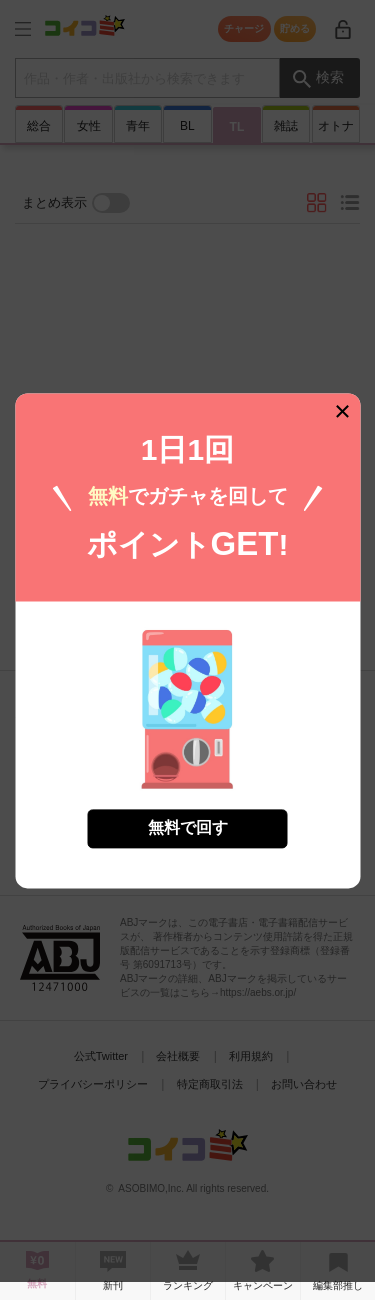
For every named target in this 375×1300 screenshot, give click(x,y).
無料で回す (188, 815)
